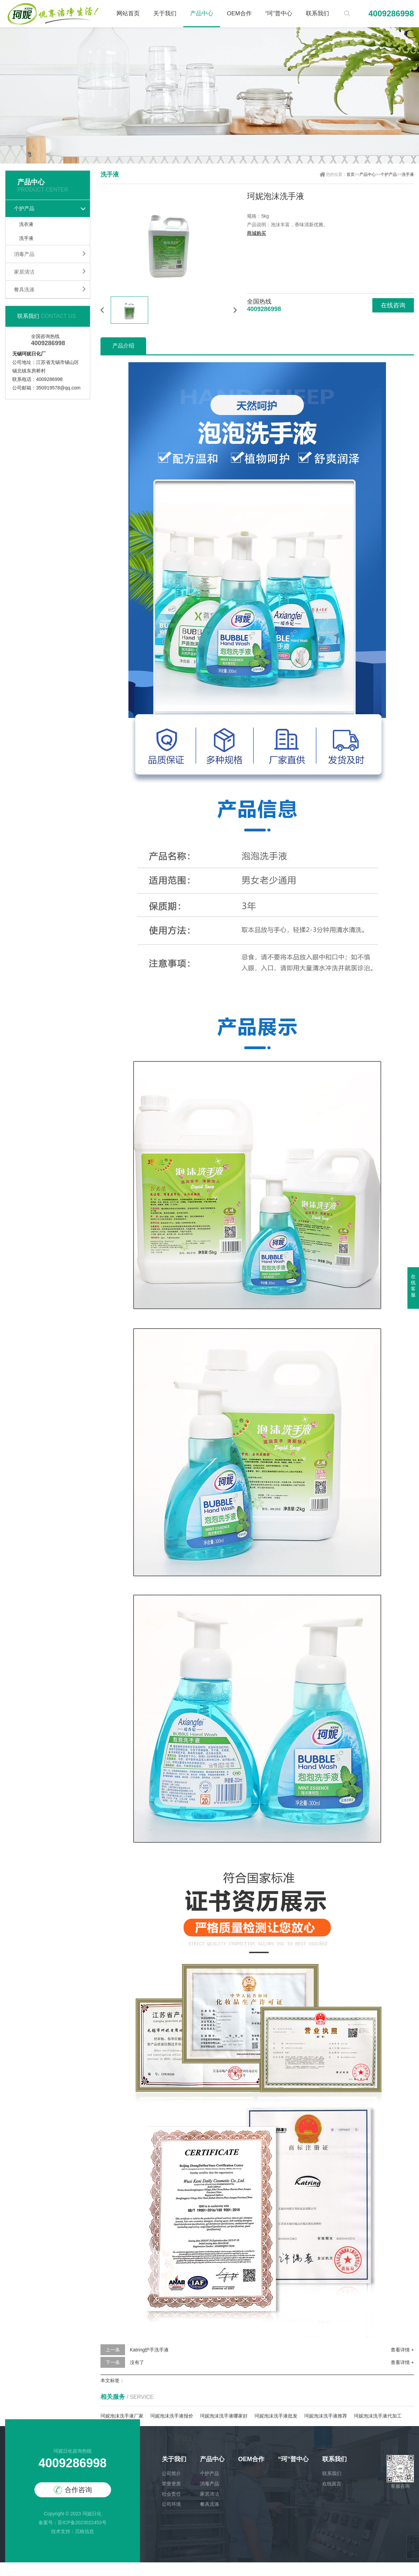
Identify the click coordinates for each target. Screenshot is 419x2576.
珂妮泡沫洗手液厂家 (121, 2416)
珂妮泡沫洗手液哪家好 (224, 2416)
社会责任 (171, 2494)
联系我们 (317, 13)
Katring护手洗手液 (149, 2349)
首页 (350, 174)
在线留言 (331, 2483)
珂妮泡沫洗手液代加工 (378, 2416)
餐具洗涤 (24, 289)
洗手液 (26, 238)
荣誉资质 (171, 2483)
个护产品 (24, 208)
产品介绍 (123, 346)
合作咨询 (72, 2490)
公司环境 (171, 2504)
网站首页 (128, 13)
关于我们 (164, 13)
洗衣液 (26, 224)
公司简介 (171, 2473)
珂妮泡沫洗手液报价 (171, 2416)
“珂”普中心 (278, 13)
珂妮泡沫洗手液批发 (275, 2416)
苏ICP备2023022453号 (82, 2522)
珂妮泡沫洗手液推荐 (325, 2416)
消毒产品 (24, 254)
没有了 (137, 2362)
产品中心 (201, 13)
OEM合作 (239, 13)
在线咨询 (393, 305)
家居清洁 (24, 272)
